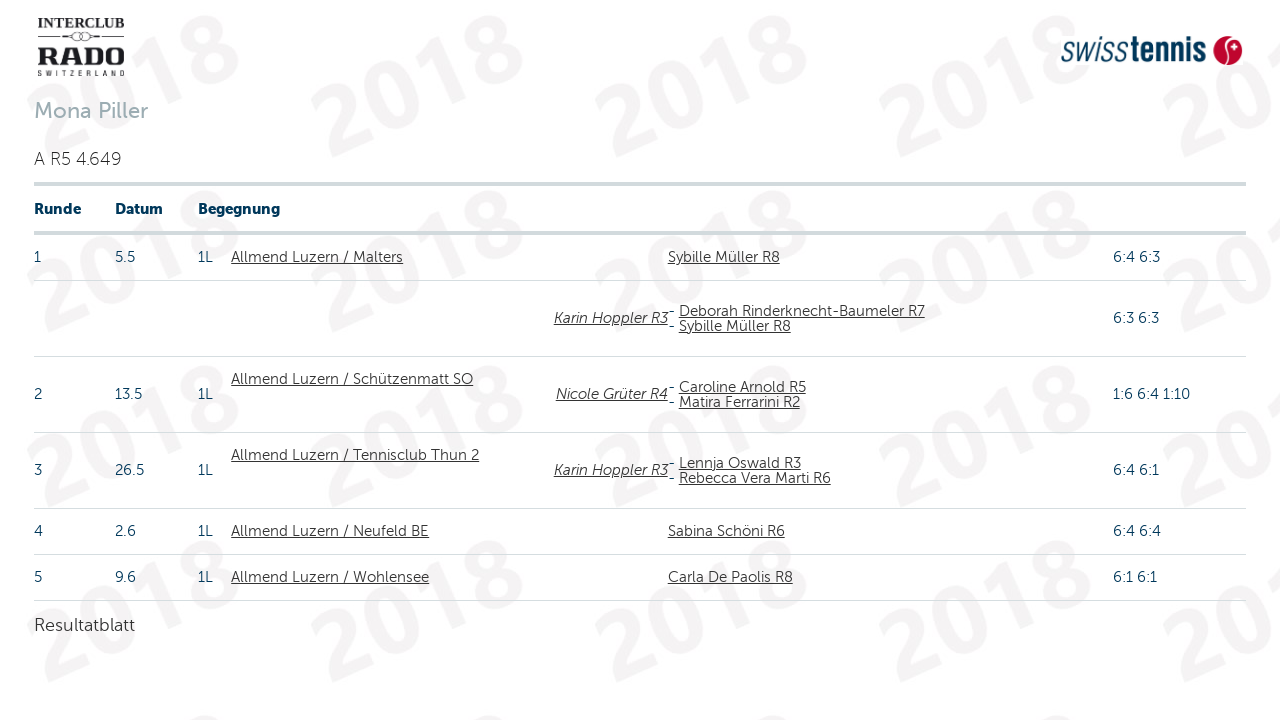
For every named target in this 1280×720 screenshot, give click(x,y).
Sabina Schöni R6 (726, 531)
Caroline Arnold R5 (742, 387)
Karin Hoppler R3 (611, 318)
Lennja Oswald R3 (740, 463)
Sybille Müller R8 (724, 257)
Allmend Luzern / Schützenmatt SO (352, 379)
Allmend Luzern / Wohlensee (330, 577)
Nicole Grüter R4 (612, 394)
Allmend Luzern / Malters (317, 257)
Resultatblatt (84, 625)
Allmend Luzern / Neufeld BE (330, 531)
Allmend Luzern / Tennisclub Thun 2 (355, 455)
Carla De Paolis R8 (730, 577)
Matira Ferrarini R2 (739, 402)
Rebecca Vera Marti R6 (755, 478)
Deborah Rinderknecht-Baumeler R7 (802, 311)
